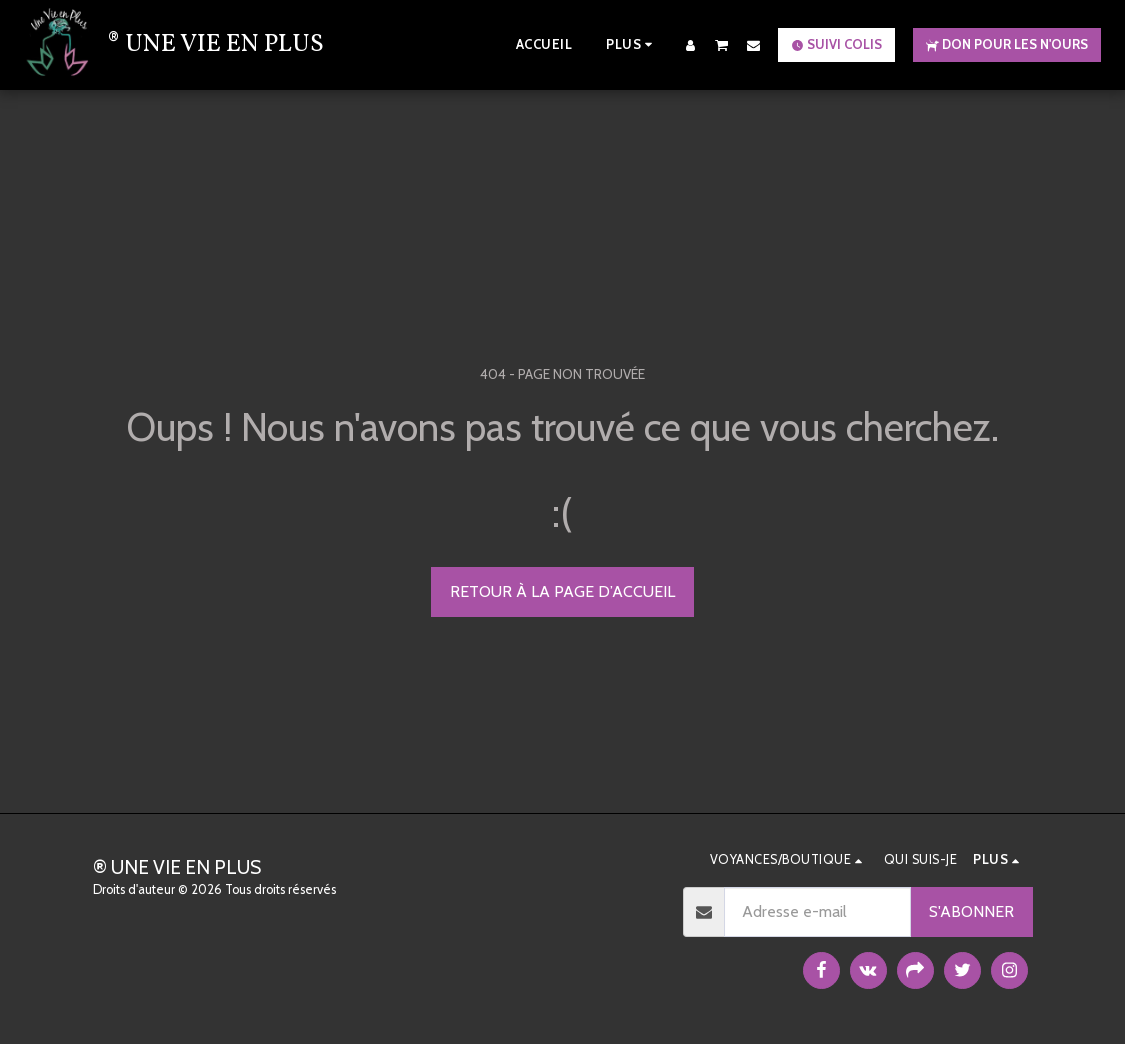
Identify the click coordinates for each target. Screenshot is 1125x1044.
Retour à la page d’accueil (562, 591)
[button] (722, 44)
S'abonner (971, 911)
